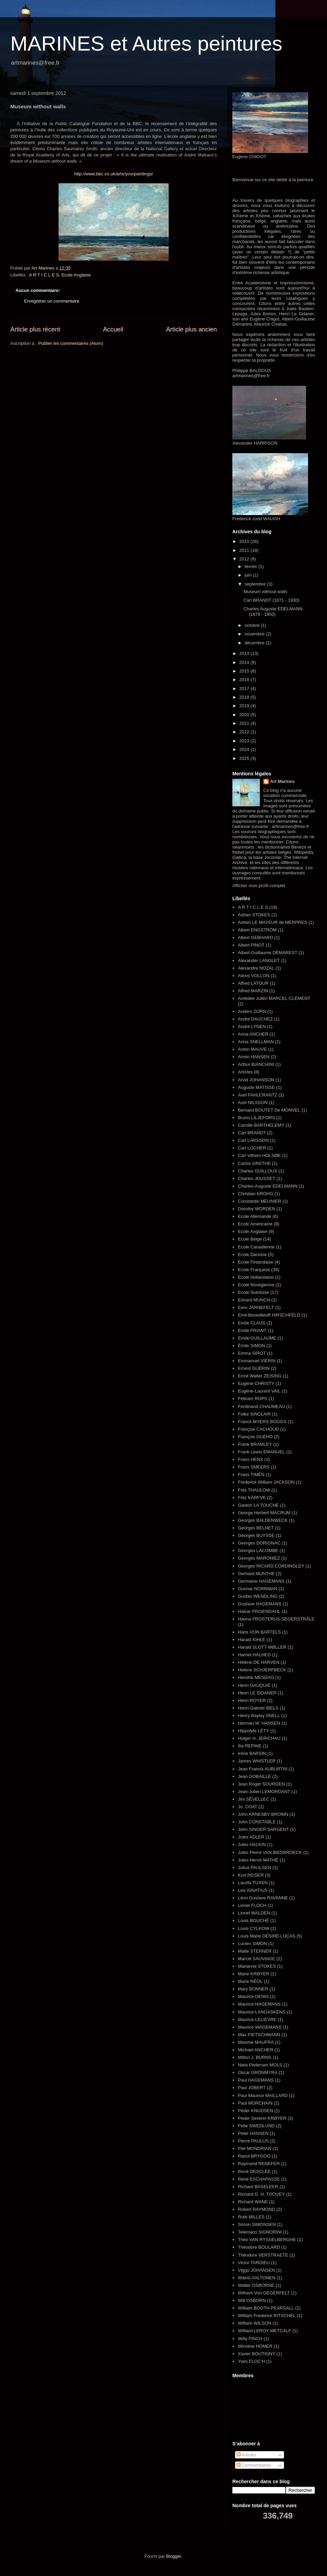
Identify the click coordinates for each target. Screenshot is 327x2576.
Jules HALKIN (252, 1844)
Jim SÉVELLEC (253, 1799)
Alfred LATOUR (253, 983)
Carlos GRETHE (254, 1163)
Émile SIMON (251, 1345)
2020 (245, 714)
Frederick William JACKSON (266, 1482)
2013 (245, 653)
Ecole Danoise (252, 1254)
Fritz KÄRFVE (252, 1497)
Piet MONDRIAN (254, 2148)
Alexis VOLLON (253, 975)
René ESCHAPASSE (259, 2179)
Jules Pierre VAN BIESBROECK (270, 1852)
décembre (255, 642)
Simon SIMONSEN (257, 2224)
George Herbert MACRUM (264, 1512)
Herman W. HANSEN (259, 1723)
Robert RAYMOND (256, 2209)
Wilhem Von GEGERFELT (264, 2292)
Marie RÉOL (250, 1981)
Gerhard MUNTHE (256, 1573)
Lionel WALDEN (254, 1912)
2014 (245, 662)
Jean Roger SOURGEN (261, 1784)
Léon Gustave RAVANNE (263, 1897)
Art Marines (282, 781)
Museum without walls (265, 591)
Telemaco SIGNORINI (260, 2232)
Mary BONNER (253, 1988)
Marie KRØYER (253, 1973)
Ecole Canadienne (256, 1246)
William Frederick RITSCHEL (267, 2315)
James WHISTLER (256, 1761)
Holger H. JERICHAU (259, 1738)
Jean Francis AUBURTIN (262, 1768)
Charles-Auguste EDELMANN (267, 1186)
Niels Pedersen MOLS (260, 2064)
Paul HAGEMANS (256, 2080)
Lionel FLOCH (252, 1905)
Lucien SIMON (252, 1943)
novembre (255, 633)
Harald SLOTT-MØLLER (262, 1647)
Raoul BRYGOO (254, 2156)
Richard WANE (253, 2201)
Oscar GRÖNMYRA (257, 2072)
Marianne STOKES (257, 1966)
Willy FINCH (250, 2338)
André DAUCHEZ (255, 1019)
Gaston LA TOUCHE (258, 1505)
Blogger (173, 2556)
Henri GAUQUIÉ (254, 1685)
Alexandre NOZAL (256, 968)
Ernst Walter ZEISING (260, 1375)
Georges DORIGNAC (259, 1543)
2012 (245, 558)
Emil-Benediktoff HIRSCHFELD (269, 1315)
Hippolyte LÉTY (253, 1730)
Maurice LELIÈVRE (257, 2019)
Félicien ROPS (252, 1398)
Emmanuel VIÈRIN (256, 1360)
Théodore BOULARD (259, 2247)
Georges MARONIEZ (259, 1558)
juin (249, 575)
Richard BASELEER (258, 2186)
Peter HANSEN (253, 2133)
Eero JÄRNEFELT (256, 1307)
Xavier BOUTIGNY (256, 2353)
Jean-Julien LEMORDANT (264, 1791)
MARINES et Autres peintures (146, 43)
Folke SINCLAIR (254, 1414)
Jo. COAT (247, 1806)
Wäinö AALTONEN (256, 2277)
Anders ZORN (252, 1011)
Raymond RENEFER (258, 2163)
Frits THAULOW (254, 1490)
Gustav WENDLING (257, 1596)
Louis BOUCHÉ (253, 1920)
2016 (245, 679)
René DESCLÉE (254, 2171)
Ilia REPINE (250, 1745)
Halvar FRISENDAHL (259, 1611)
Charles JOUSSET (256, 1178)
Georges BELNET (256, 1527)
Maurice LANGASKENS (261, 2012)
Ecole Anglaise (76, 274)
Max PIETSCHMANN (259, 2034)
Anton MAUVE (252, 1049)
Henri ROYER (252, 1700)
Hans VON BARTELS (259, 1632)
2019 (245, 705)
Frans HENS (250, 1459)
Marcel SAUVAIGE (256, 1958)
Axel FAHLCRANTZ (257, 1095)
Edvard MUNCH (254, 1299)
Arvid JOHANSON (256, 1079)
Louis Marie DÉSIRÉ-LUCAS (266, 1936)
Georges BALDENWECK (263, 1520)
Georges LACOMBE (258, 1550)
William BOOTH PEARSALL (266, 2308)
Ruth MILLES (251, 2216)
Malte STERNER (255, 1951)
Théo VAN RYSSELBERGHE (267, 2239)
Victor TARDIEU (254, 2262)
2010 (245, 541)
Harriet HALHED (254, 1654)
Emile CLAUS (251, 1322)
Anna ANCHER (253, 1034)
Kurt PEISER (251, 1875)
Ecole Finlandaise (255, 1262)
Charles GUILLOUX (257, 1171)
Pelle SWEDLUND (256, 2125)
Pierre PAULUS (253, 2140)
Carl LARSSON (253, 1140)
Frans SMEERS (254, 1467)
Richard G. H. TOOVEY (261, 2194)
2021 (245, 723)
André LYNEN (252, 1026)
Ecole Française (254, 1269)
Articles (245, 1071)
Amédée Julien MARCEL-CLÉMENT (274, 998)
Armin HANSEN (254, 1056)
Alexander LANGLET (258, 960)
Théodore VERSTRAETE (263, 2255)
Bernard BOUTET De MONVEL (269, 1110)
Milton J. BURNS (255, 2057)
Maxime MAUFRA (256, 2042)
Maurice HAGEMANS (259, 2004)
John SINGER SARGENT (263, 1829)
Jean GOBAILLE (254, 1776)
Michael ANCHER (255, 2049)
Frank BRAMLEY (255, 1444)
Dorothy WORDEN (256, 1208)
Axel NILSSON (252, 1102)
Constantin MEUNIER (259, 1201)
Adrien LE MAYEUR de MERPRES (272, 922)
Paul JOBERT (252, 2087)
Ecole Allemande (254, 1216)
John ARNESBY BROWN (263, 1814)
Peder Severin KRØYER (262, 2118)
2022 (245, 731)
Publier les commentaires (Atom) (70, 343)
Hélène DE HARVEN (258, 1662)
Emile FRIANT (252, 1330)
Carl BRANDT (252, 1132)
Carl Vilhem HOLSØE (259, 1155)
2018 (245, 697)
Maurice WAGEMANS (260, 2027)
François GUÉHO (255, 1436)
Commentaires (253, 2465)
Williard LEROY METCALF (264, 2330)
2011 (245, 550)
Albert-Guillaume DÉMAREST (267, 952)
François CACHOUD (258, 1429)
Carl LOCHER (252, 1147)
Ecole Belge (250, 1239)
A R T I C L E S (44, 274)
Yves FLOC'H (251, 2361)
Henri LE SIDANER (257, 1692)
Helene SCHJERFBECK (262, 1669)
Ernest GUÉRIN (254, 1368)
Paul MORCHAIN (255, 2103)
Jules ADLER (251, 1837)
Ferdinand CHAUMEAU (261, 1406)
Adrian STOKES (254, 914)
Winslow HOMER (255, 2346)
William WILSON (254, 2323)
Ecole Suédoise (253, 1292)
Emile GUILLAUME (257, 1338)
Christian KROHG (255, 1193)
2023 (245, 740)
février (252, 566)
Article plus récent (35, 329)
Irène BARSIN (252, 1753)
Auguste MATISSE (256, 1087)
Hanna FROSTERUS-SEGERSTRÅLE (276, 1619)
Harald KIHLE (251, 1639)
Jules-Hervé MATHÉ (258, 1860)
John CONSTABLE (257, 1821)
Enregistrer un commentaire (51, 301)
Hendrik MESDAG (256, 1677)
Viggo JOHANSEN (256, 2270)
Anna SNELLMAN (256, 1041)
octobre (253, 625)
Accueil (113, 329)
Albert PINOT (251, 945)
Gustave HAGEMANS (259, 1603)
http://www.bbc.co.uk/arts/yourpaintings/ (113, 173)
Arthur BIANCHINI (256, 1064)
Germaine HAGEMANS (261, 1581)
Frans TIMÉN (251, 1474)
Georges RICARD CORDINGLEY (271, 1566)
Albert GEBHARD (255, 937)
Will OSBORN (252, 2300)
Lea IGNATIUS (252, 1890)
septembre (256, 584)
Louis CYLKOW (253, 1928)
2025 (245, 758)
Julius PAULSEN (254, 1867)
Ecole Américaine (255, 1223)
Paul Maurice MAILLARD (263, 2095)
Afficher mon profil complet (258, 885)
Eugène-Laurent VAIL (259, 1391)
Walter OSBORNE (256, 2285)
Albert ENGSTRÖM (257, 929)
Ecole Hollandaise (256, 1277)
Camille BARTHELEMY (261, 1125)
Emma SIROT (252, 1353)
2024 (245, 749)
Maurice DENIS (253, 1996)
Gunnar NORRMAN (257, 1588)
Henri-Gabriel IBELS (258, 1708)
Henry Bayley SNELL (259, 1715)
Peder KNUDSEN (255, 2110)
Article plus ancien (191, 329)
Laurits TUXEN (252, 1882)
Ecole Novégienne (256, 1284)
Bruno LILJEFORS (256, 1117)
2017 (245, 688)
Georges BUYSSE (256, 1535)
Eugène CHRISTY (256, 1383)
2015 (245, 671)
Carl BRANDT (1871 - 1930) (271, 600)
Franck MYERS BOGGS (262, 1421)
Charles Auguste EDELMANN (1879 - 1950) (272, 611)
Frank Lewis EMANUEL (261, 1451)
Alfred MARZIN (253, 990)
